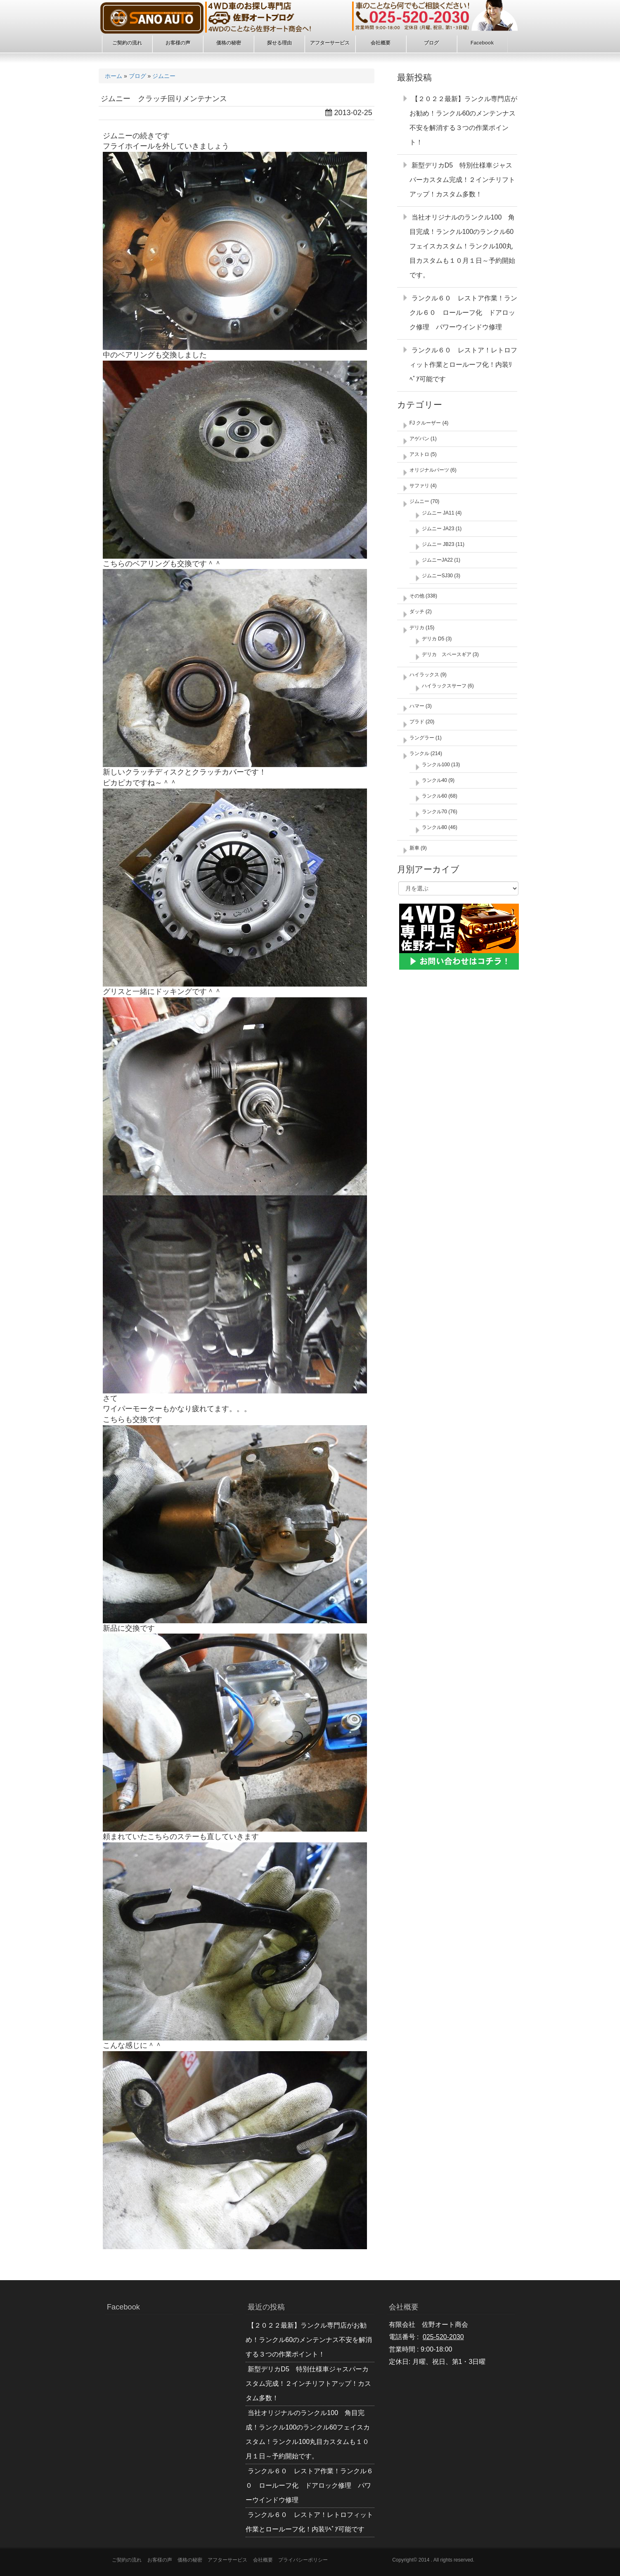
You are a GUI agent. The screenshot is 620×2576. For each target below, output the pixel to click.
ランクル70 (434, 812)
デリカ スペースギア (446, 654)
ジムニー (163, 76)
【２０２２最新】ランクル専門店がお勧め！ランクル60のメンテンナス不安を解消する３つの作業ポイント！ (309, 2340)
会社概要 (263, 2560)
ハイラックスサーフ (444, 686)
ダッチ (416, 611)
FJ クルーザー (425, 423)
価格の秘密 (189, 2560)
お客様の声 (159, 2560)
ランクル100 (436, 764)
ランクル (419, 753)
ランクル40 (434, 780)
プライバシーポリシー (303, 2560)
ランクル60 (434, 796)
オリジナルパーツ (429, 470)
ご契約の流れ (127, 2560)
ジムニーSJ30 (437, 575)
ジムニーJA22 (437, 560)
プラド (416, 722)
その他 (416, 596)
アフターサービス (227, 2560)
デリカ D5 (433, 639)
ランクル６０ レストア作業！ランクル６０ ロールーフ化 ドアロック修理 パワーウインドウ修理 (463, 313)
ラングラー (421, 738)
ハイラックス (424, 675)
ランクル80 (434, 827)
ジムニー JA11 (438, 513)
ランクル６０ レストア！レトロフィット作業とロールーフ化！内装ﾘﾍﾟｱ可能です (463, 365)
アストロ (419, 454)
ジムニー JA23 (438, 528)
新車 (414, 848)
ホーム (113, 76)
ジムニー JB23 (438, 544)
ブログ (137, 76)
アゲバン (419, 439)
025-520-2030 (443, 2336)
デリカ (416, 627)
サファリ (419, 486)
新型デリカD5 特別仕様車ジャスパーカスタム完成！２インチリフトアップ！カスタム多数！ (462, 180)
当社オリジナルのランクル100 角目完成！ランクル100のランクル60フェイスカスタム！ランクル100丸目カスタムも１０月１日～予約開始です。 (462, 246)
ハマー (416, 706)
